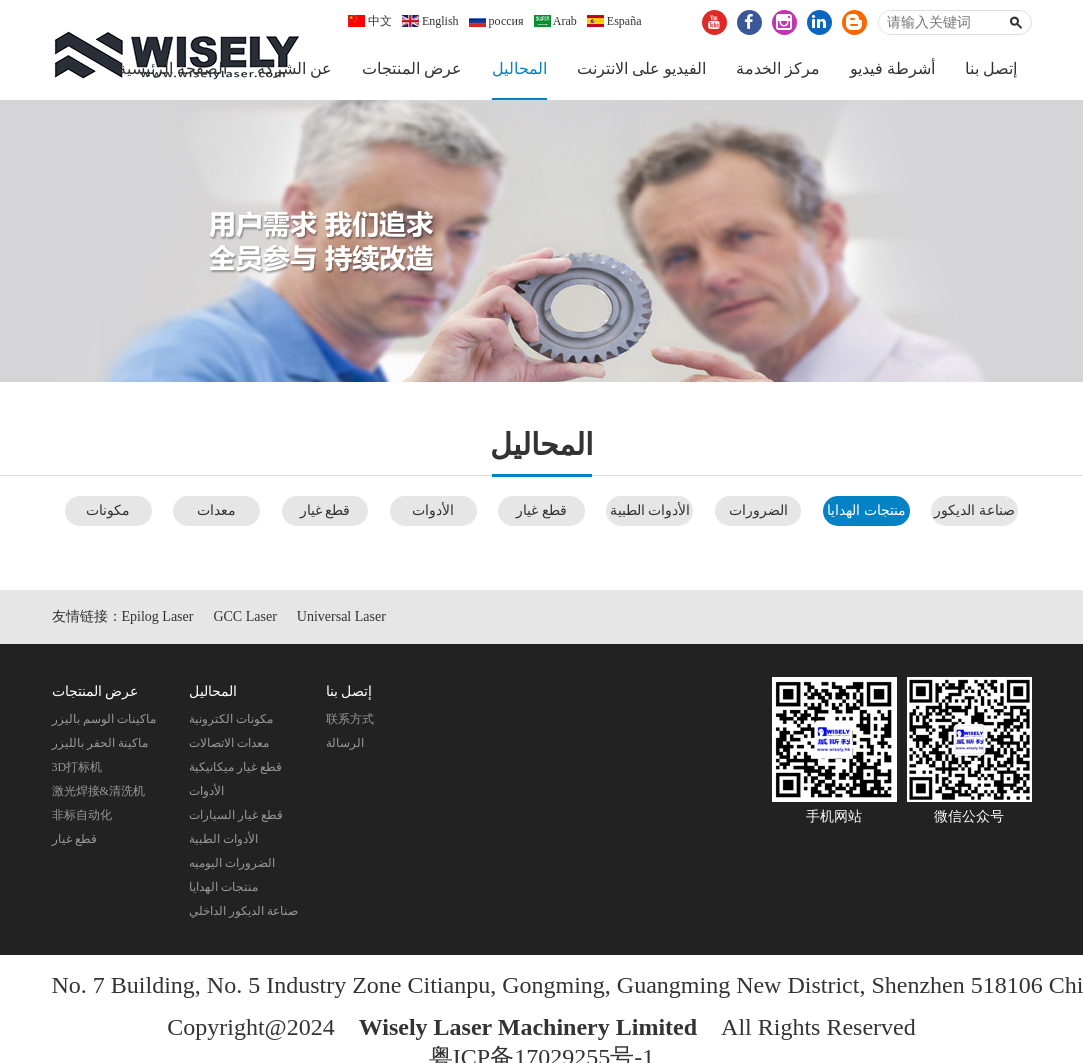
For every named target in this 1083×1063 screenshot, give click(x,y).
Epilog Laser (158, 616)
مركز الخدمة (778, 68)
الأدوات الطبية (650, 510)
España (614, 21)
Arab (555, 21)
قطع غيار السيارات (236, 815)
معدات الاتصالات (229, 743)
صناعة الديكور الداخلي (243, 911)
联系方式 (350, 719)
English (430, 21)
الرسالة (345, 743)
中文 (370, 21)
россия (496, 21)
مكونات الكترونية (231, 719)
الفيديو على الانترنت (641, 68)
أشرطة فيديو (892, 68)
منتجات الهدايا (866, 510)
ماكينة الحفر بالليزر (100, 743)
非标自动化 (82, 815)
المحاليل (519, 68)
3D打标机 (77, 767)
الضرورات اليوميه (232, 863)
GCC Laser (244, 616)
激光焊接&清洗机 (98, 791)
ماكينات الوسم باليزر (104, 719)
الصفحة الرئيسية (172, 68)
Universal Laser (341, 616)
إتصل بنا (991, 68)
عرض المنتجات (412, 68)
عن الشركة (294, 68)
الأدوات (433, 510)
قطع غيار (74, 839)
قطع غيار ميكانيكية (235, 767)
